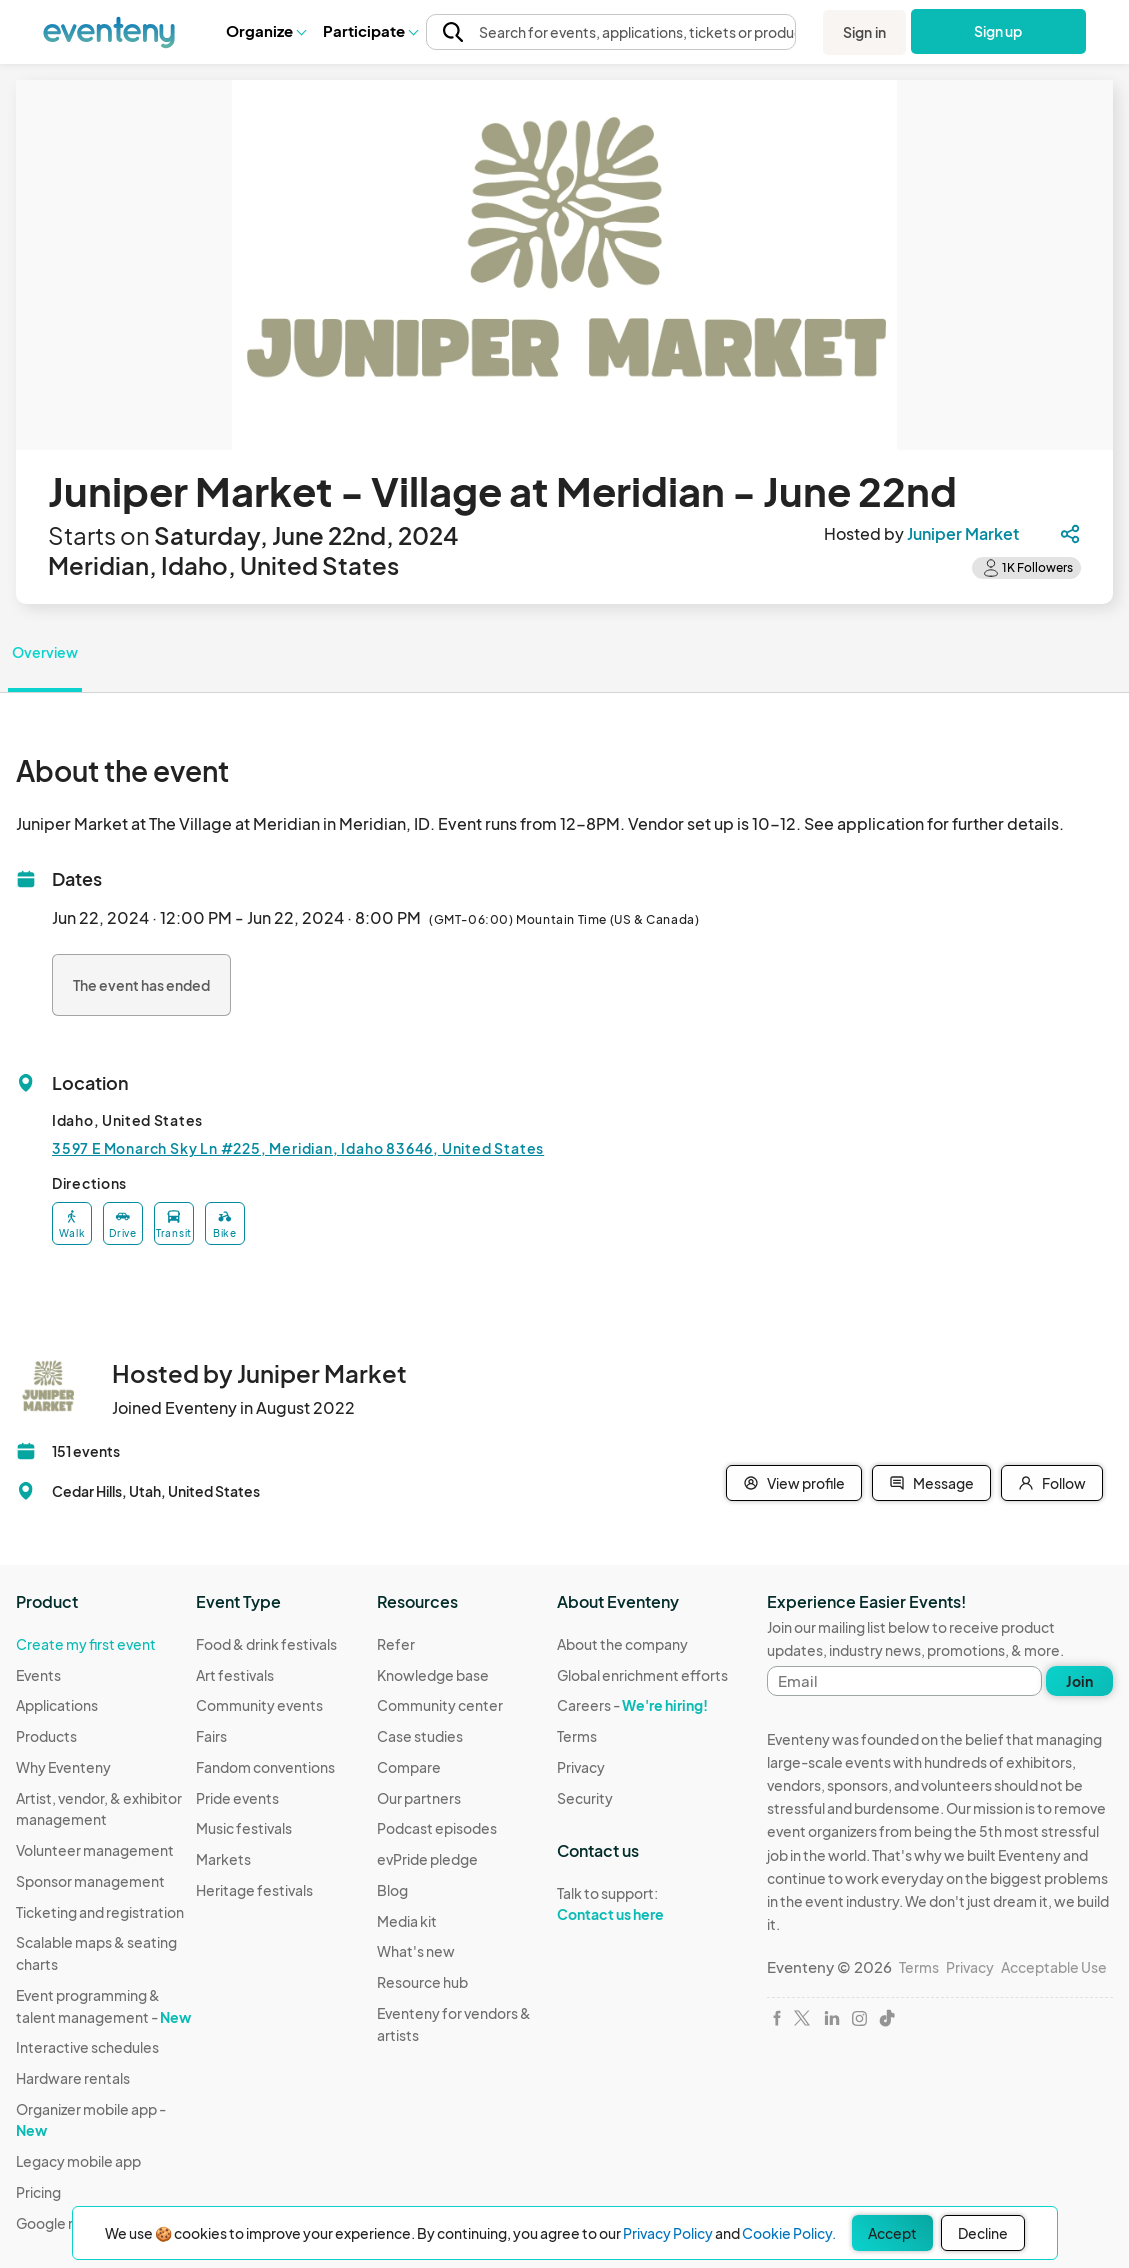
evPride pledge (427, 1859)
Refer (396, 1644)
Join (1079, 1681)
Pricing (38, 2192)
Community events (259, 1705)
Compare (409, 1767)
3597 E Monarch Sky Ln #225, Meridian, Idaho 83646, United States (298, 1148)
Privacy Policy (668, 2233)
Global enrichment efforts (642, 1675)
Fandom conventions (265, 1767)
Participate (370, 30)
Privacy (581, 1767)
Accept (892, 2233)
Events (38, 1675)
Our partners (419, 1798)
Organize (265, 30)
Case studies (420, 1736)
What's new (416, 1951)
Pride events (237, 1798)
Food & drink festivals (266, 1644)
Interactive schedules (87, 2047)
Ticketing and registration (100, 1912)
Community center (440, 1705)
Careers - (632, 1705)
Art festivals (235, 1675)
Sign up (998, 31)
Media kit (407, 1921)
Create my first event (86, 1644)
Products (46, 1736)
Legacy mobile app (78, 2161)
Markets (223, 1859)
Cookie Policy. (789, 2233)
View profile (794, 1483)
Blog (392, 1890)
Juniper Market (963, 533)
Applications (57, 1705)
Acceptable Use (1054, 1967)
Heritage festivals (254, 1890)
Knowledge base (433, 1675)
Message (931, 1483)
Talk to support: (642, 1904)
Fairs (211, 1736)
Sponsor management (90, 1881)
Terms (577, 1736)
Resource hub (422, 1982)
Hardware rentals (73, 2078)
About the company (622, 1644)
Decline (983, 2233)
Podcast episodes (437, 1828)
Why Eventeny (63, 1767)
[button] (265, 31)
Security (585, 1798)
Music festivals (244, 1828)
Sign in (864, 32)
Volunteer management (95, 1850)
